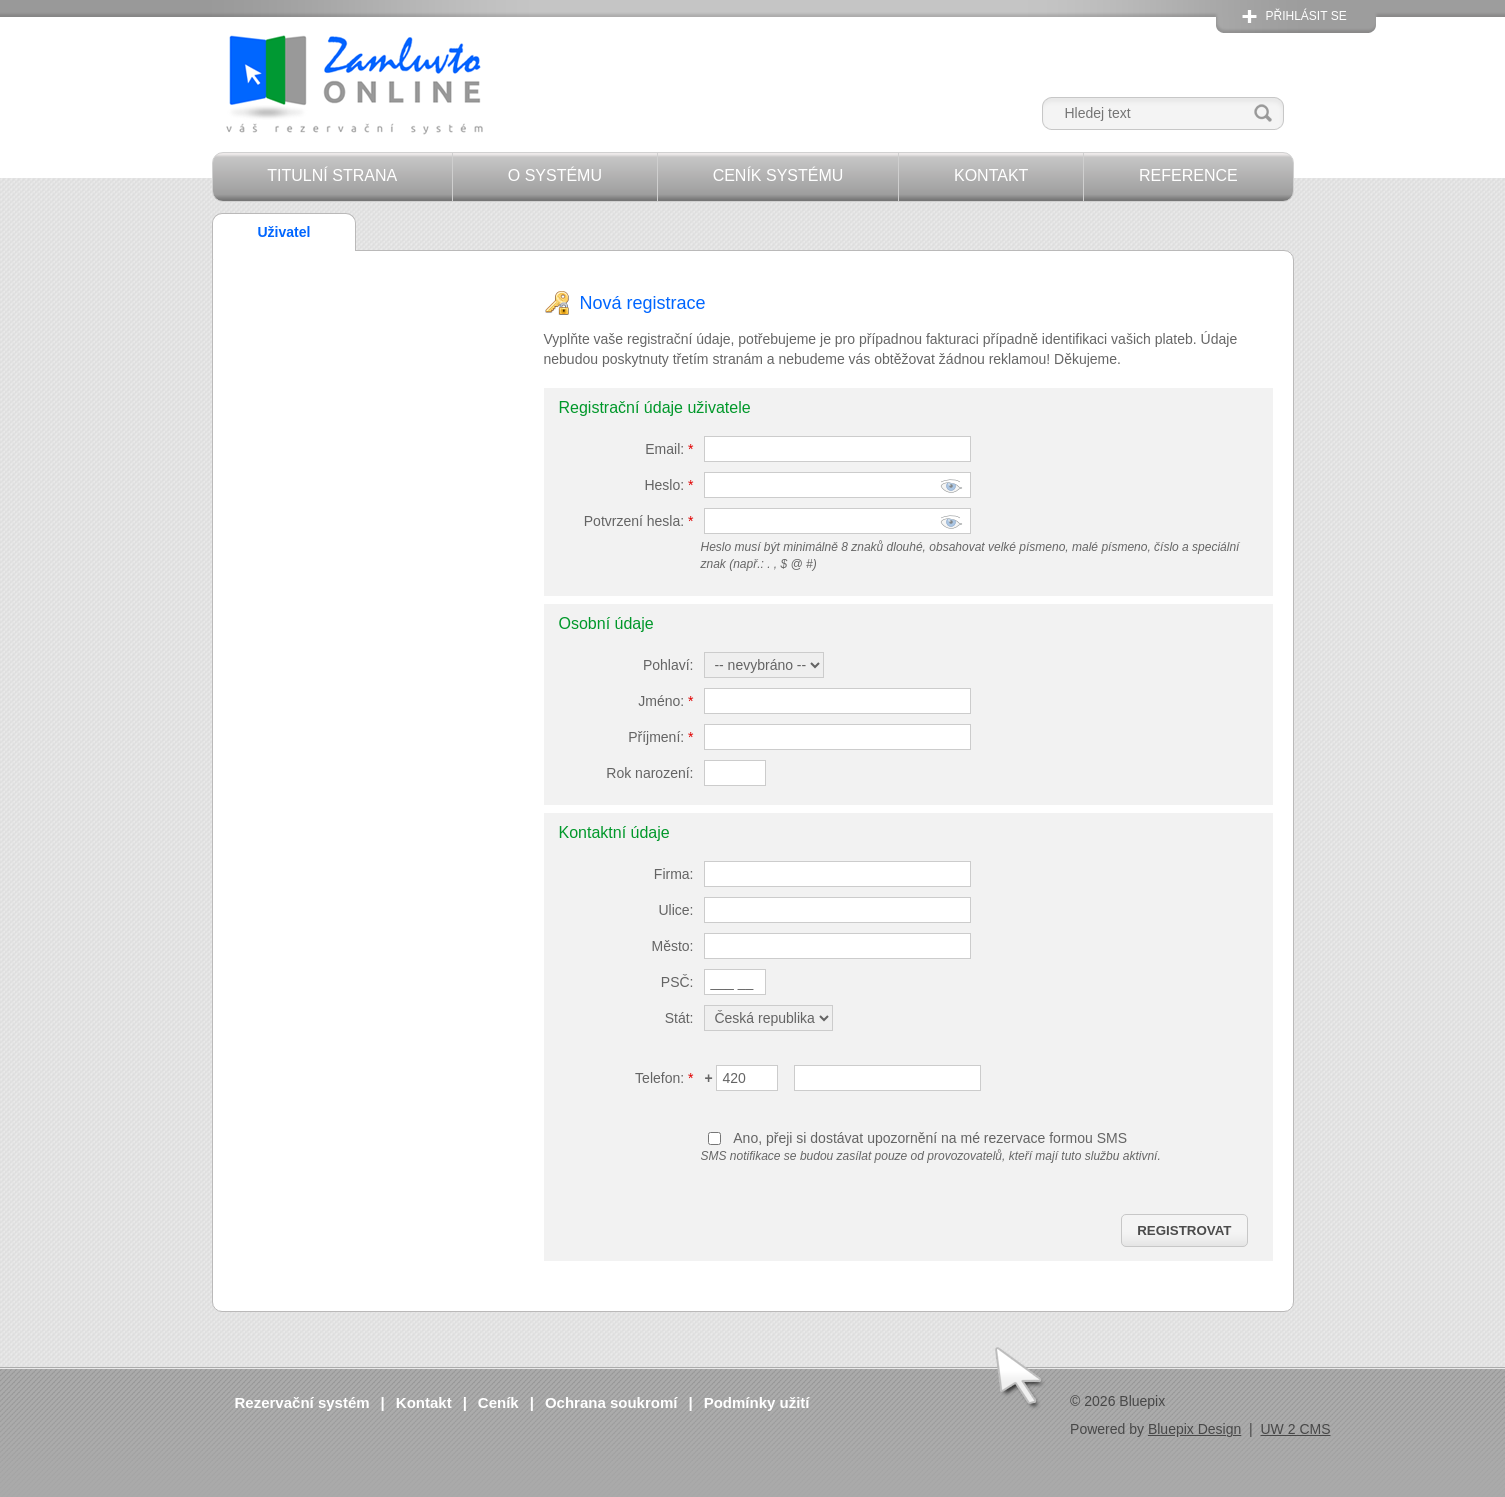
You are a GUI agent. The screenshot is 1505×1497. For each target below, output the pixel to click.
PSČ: (677, 982)
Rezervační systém (302, 1402)
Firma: (674, 874)
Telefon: (664, 1078)
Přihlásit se (1306, 16)
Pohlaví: (668, 665)
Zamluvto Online (353, 86)
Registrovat (1184, 1230)
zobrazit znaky (951, 488)
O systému (555, 175)
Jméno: (665, 701)
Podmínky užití (757, 1402)
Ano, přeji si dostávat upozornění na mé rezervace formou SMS (930, 1138)
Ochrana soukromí (611, 1402)
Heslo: (668, 485)
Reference (1188, 175)
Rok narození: (649, 773)
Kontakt (991, 175)
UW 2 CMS (1296, 1429)
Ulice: (675, 910)
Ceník (498, 1402)
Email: (669, 449)
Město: (672, 946)
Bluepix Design (1194, 1429)
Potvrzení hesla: (639, 521)
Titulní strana (332, 175)
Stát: (679, 1018)
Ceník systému (778, 175)
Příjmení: (660, 737)
